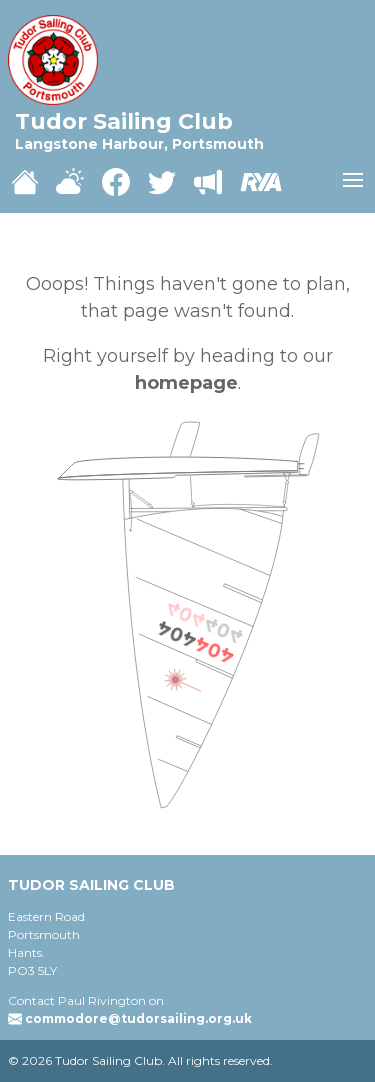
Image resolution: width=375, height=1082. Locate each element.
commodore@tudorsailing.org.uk (138, 1018)
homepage (186, 383)
